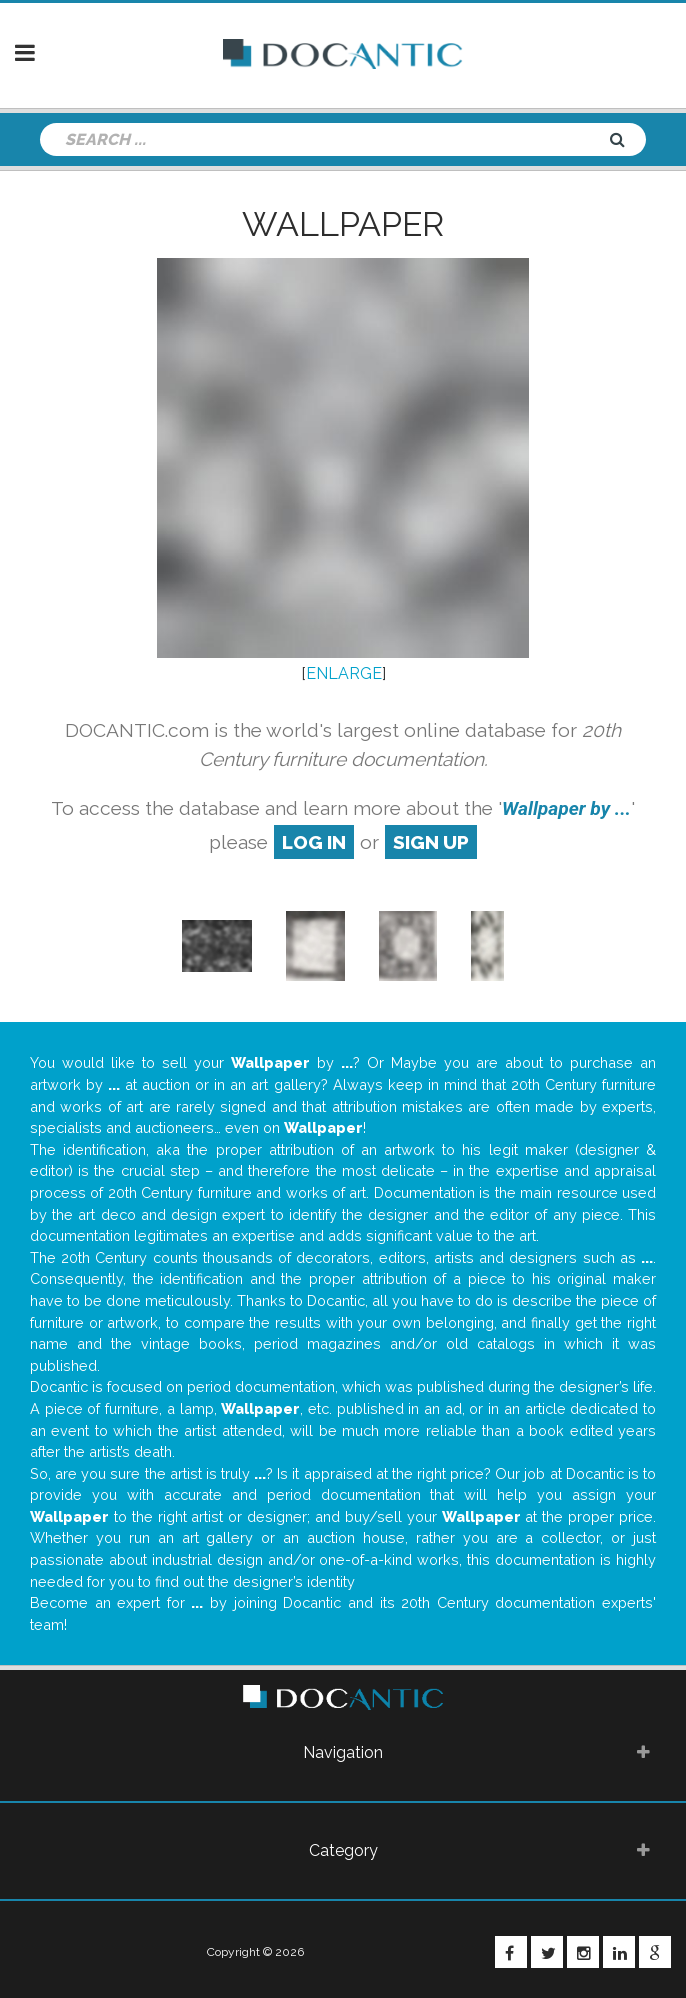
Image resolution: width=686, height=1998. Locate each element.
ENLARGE (344, 673)
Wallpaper (343, 224)
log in (314, 842)
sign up (431, 842)
